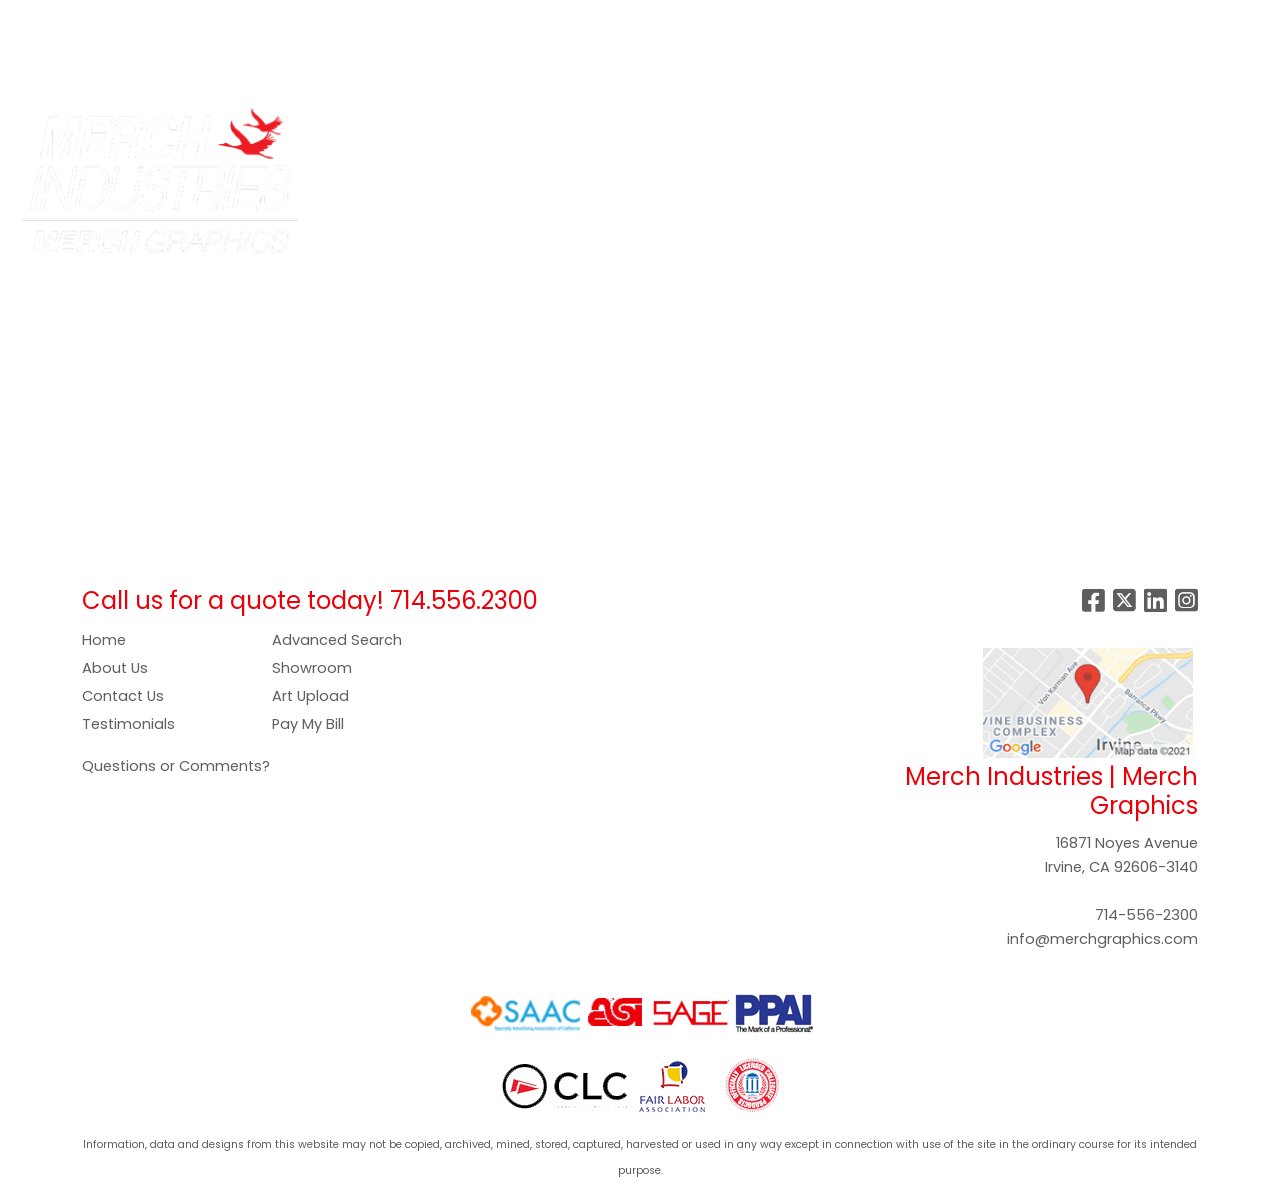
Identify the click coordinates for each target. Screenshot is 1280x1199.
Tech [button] (1015, 132)
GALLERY (560, 21)
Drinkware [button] (593, 132)
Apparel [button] (426, 132)
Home (104, 640)
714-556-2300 (1146, 915)
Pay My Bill (308, 724)
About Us (115, 668)
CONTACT (171, 65)
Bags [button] (506, 132)
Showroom (312, 668)
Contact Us (123, 696)
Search (951, 21)
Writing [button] (1091, 132)
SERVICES (185, 21)
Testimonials (128, 724)
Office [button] (941, 132)
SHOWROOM (68, 65)
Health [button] (862, 132)
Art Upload (310, 696)
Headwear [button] (768, 132)
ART (409, 21)
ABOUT (107, 21)
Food (679, 132)
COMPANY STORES (308, 21)
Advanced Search (337, 640)
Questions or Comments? (176, 766)
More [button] (1167, 132)
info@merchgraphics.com (1102, 939)
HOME (42, 21)
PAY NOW (476, 21)
